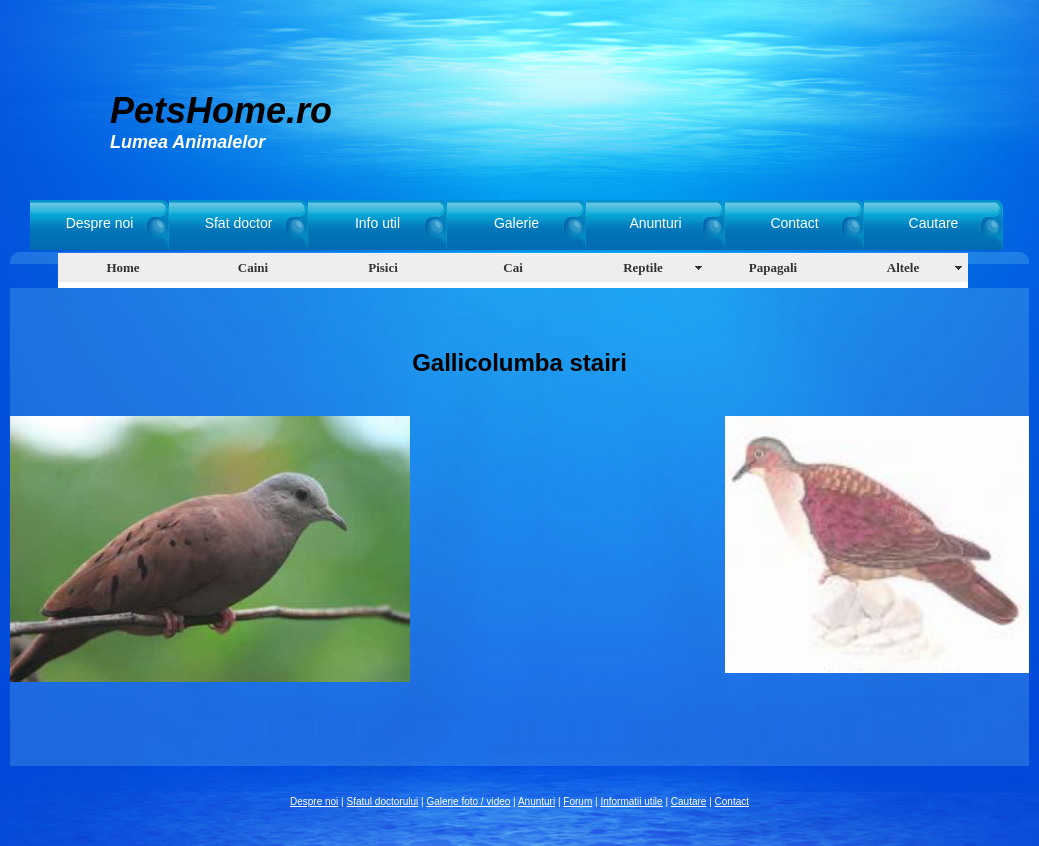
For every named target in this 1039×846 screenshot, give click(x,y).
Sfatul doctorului (383, 801)
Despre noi (100, 223)
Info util (377, 223)
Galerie (516, 223)
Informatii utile (631, 801)
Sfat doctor (239, 223)
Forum (577, 801)
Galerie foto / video (468, 801)
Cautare (934, 223)
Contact (794, 223)
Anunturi (655, 223)
